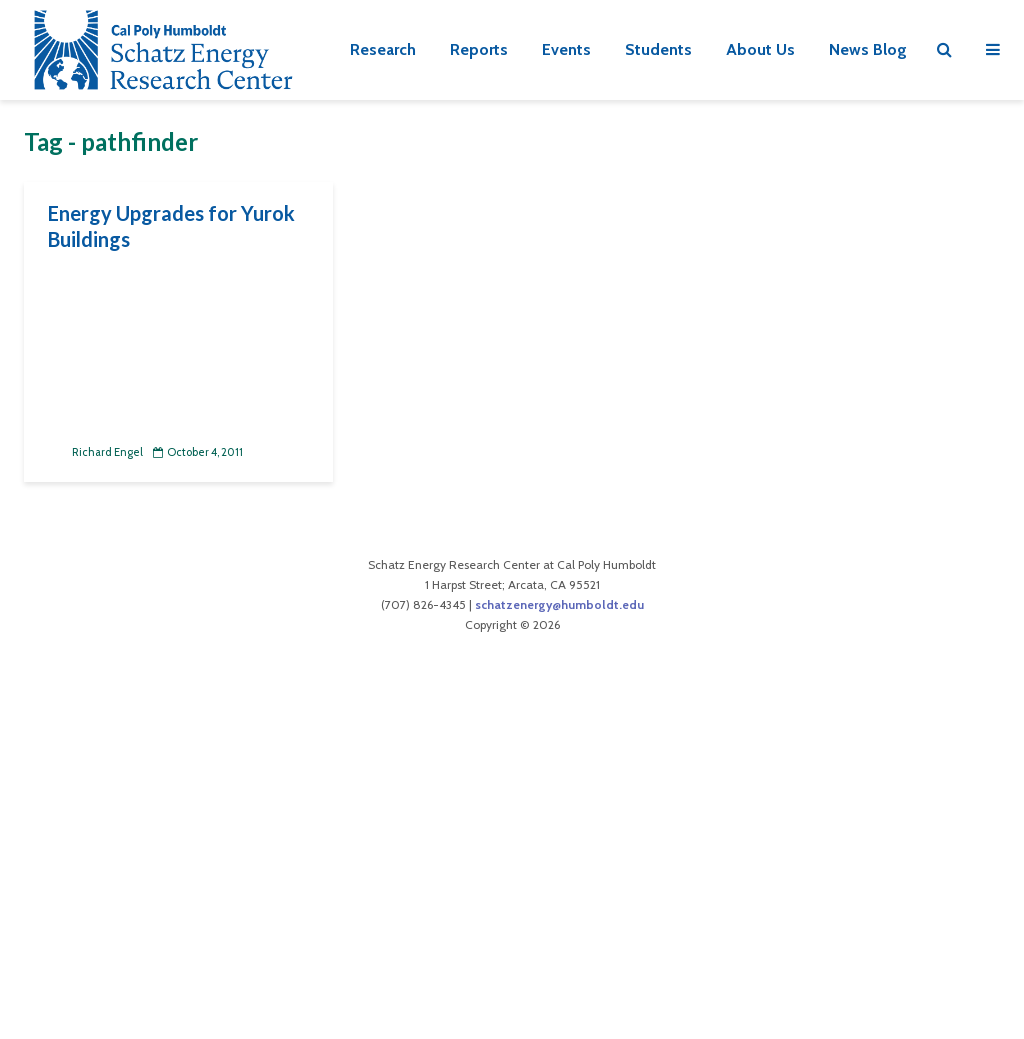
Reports (479, 49)
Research (383, 49)
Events (566, 49)
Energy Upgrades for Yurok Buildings (171, 226)
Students (658, 49)
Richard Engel (95, 452)
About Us (760, 49)
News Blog (868, 49)
